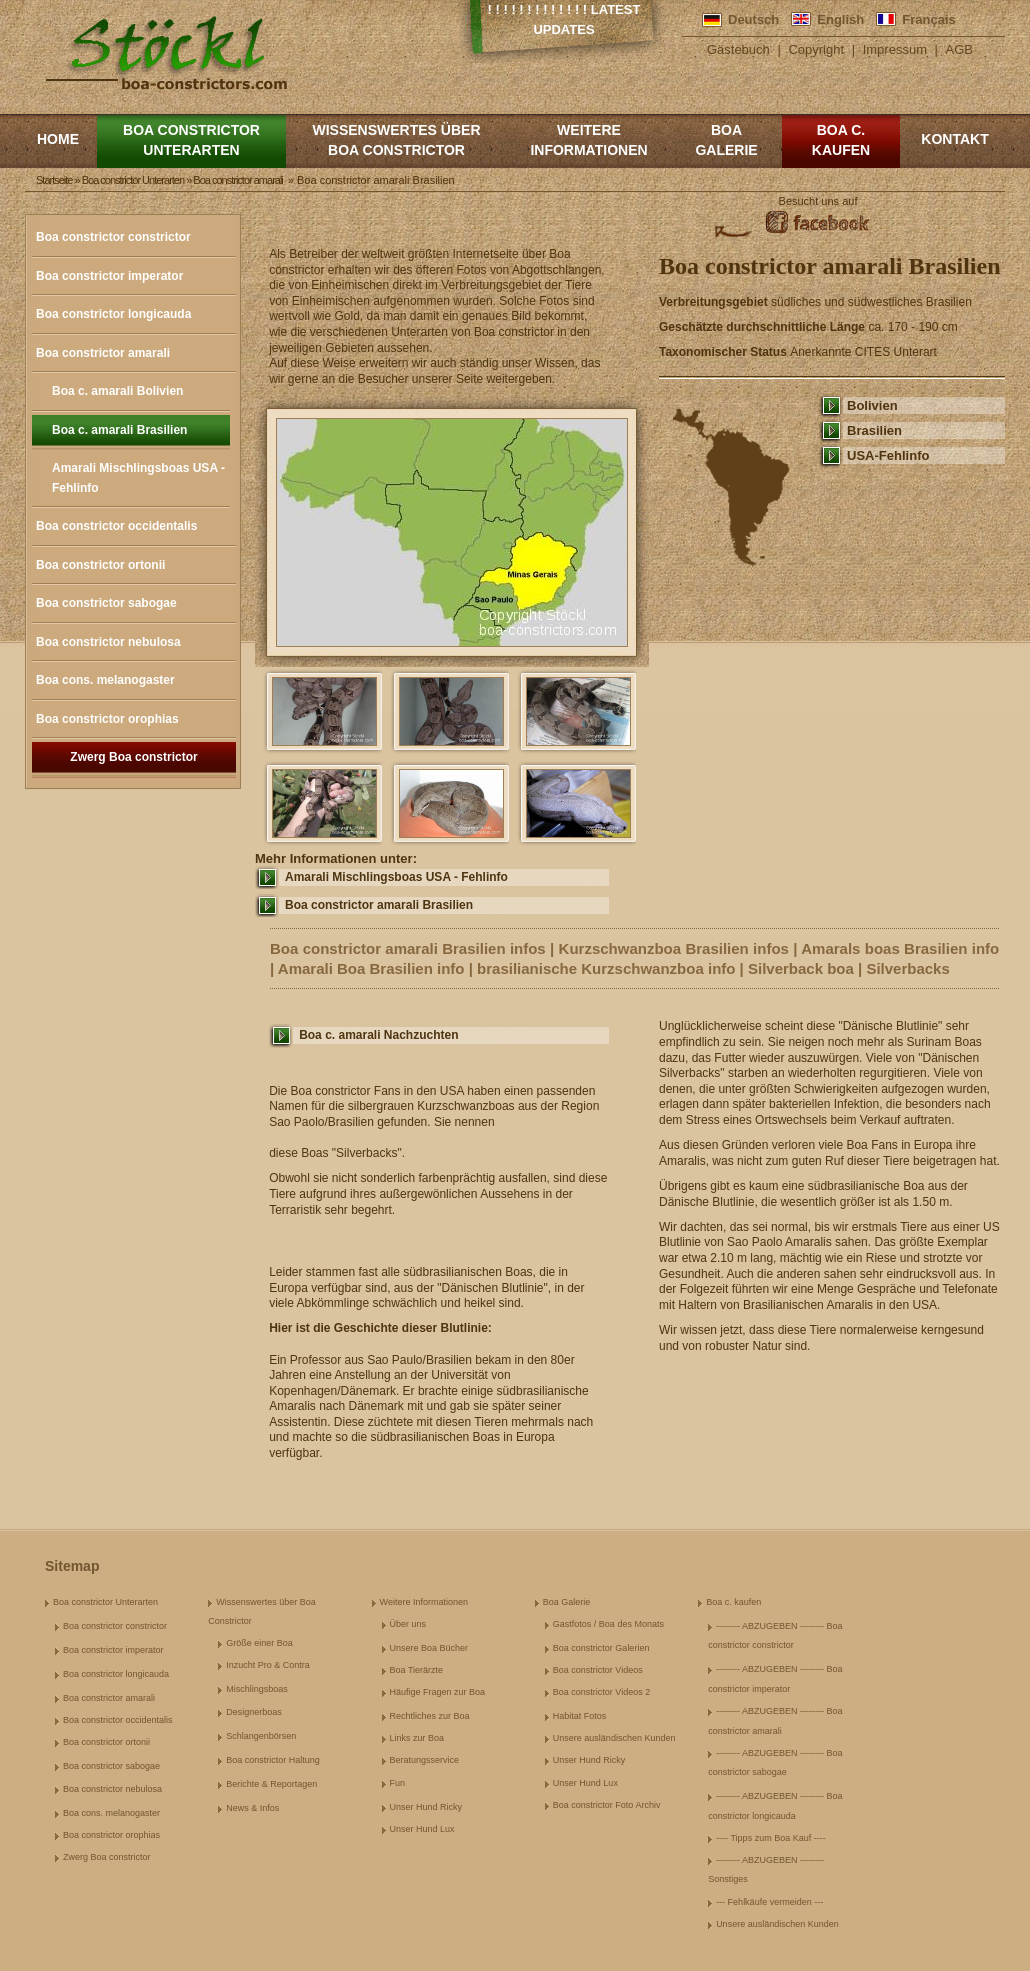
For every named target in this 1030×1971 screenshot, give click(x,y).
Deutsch (753, 19)
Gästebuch (738, 49)
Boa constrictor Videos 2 (601, 1692)
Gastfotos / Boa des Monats (608, 1624)
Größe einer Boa (259, 1643)
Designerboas (254, 1712)
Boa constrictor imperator (109, 276)
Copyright (816, 49)
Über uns (408, 1624)
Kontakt (954, 139)
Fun (398, 1783)
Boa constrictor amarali (103, 353)
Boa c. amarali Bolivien (117, 391)
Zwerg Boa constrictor (133, 757)
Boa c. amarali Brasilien (119, 430)
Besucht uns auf (818, 201)
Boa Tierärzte (417, 1670)
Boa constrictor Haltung (273, 1760)
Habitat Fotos (580, 1716)
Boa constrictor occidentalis (116, 526)
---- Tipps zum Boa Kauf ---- (771, 1838)
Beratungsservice (425, 1760)
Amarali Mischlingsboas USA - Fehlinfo (138, 478)
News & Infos (252, 1808)
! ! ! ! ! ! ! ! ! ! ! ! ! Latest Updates (564, 19)
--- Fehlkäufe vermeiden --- (769, 1902)
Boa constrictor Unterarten (191, 140)
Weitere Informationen (588, 140)
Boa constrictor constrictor (113, 237)
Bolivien (872, 405)
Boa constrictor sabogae (106, 603)
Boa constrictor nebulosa (108, 642)
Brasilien (874, 430)
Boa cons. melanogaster (105, 680)
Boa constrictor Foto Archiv (607, 1805)
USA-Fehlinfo (888, 455)
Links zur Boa (417, 1738)
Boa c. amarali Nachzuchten (378, 1035)
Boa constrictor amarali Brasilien (379, 905)
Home (58, 139)
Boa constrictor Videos (598, 1670)
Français (928, 19)
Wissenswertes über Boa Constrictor (396, 140)
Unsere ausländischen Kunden (614, 1738)
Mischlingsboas (257, 1689)
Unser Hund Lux (422, 1829)
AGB (959, 49)
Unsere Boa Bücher (429, 1648)
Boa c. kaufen (841, 140)
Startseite (54, 180)
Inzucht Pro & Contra (268, 1665)
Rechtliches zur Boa (430, 1716)
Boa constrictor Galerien (601, 1648)
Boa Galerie (726, 140)
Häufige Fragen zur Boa (438, 1692)
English (840, 19)
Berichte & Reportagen (271, 1784)
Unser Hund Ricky (426, 1807)
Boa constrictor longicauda (113, 314)
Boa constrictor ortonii (100, 565)
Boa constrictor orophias (107, 719)
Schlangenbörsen (261, 1736)
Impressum (895, 49)
